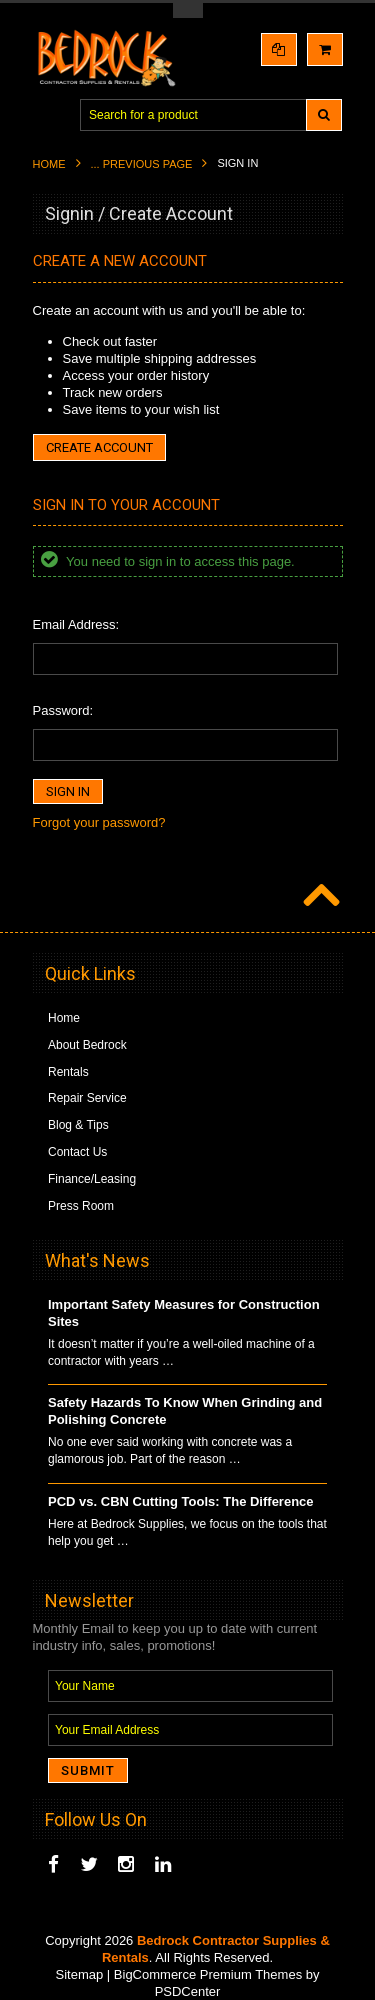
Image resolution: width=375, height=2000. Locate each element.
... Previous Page (142, 164)
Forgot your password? (99, 822)
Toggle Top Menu (188, 10)
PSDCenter (188, 1991)
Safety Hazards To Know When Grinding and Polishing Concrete (185, 1411)
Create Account (99, 447)
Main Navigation (50, 115)
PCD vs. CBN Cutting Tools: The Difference (181, 1501)
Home (49, 164)
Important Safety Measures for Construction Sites (184, 1313)
